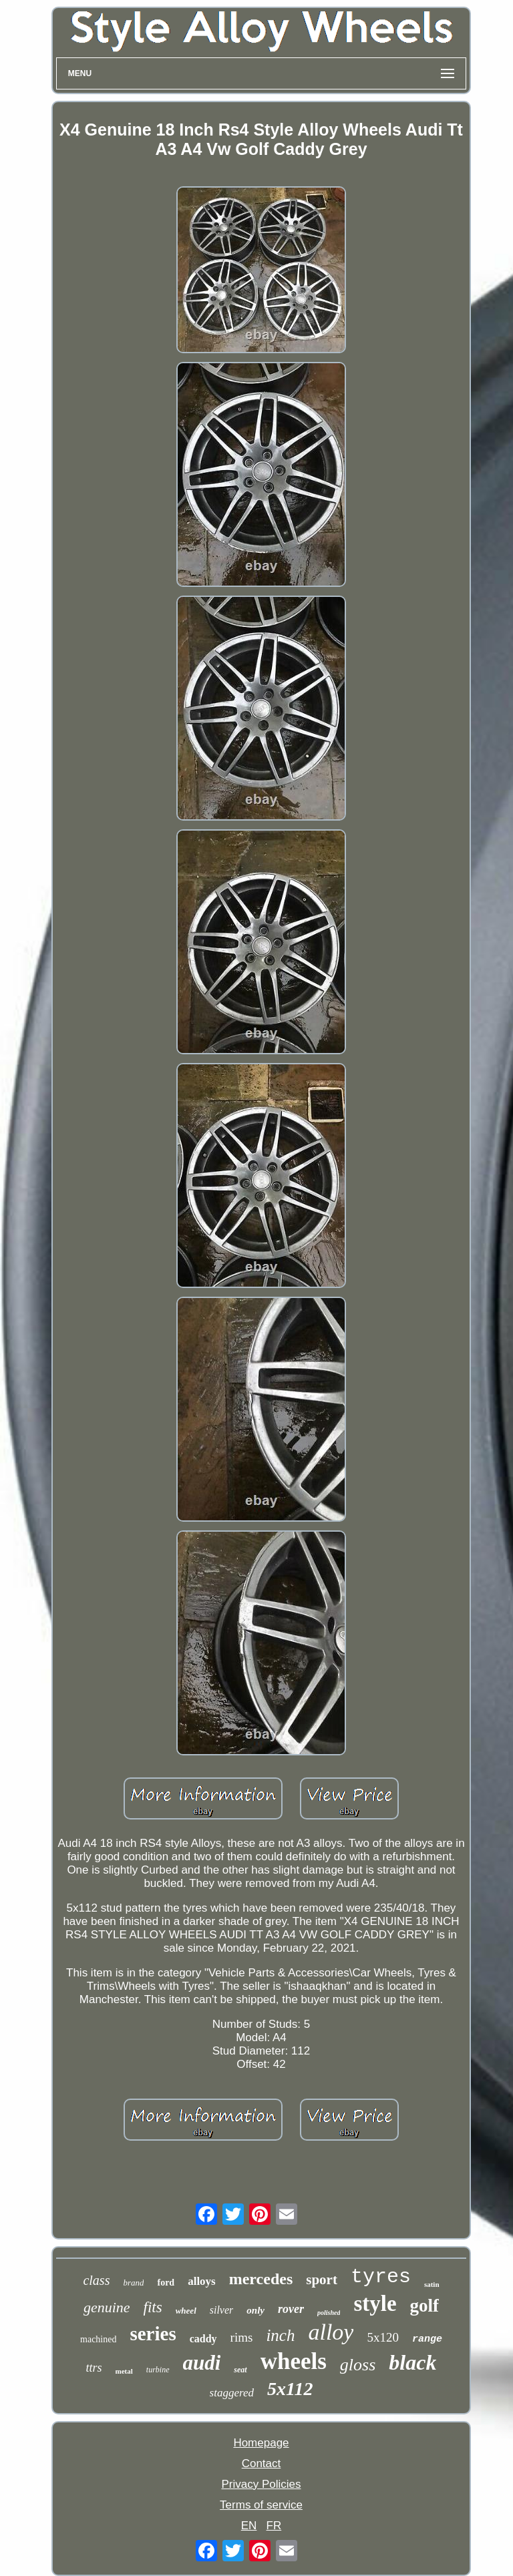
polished (328, 2312)
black (412, 2362)
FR (274, 2525)
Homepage (261, 2442)
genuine (106, 2307)
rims (241, 2337)
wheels (294, 2361)
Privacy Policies (261, 2484)
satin (432, 2284)
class (96, 2280)
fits (153, 2307)
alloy (330, 2332)
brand (133, 2283)
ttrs (94, 2367)
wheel (186, 2311)
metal (124, 2371)
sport (321, 2280)
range (427, 2339)
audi (202, 2362)
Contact (261, 2463)
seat (240, 2369)
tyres (381, 2277)
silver (222, 2310)
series (153, 2333)
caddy (203, 2338)
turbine (158, 2369)
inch (280, 2335)
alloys (202, 2281)
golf (425, 2306)
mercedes (261, 2279)
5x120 (383, 2337)
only (255, 2310)
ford (165, 2283)
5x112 (290, 2388)
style (374, 2304)
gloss (357, 2364)
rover (291, 2309)
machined (98, 2339)
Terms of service (261, 2505)
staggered (232, 2392)
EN (249, 2525)
